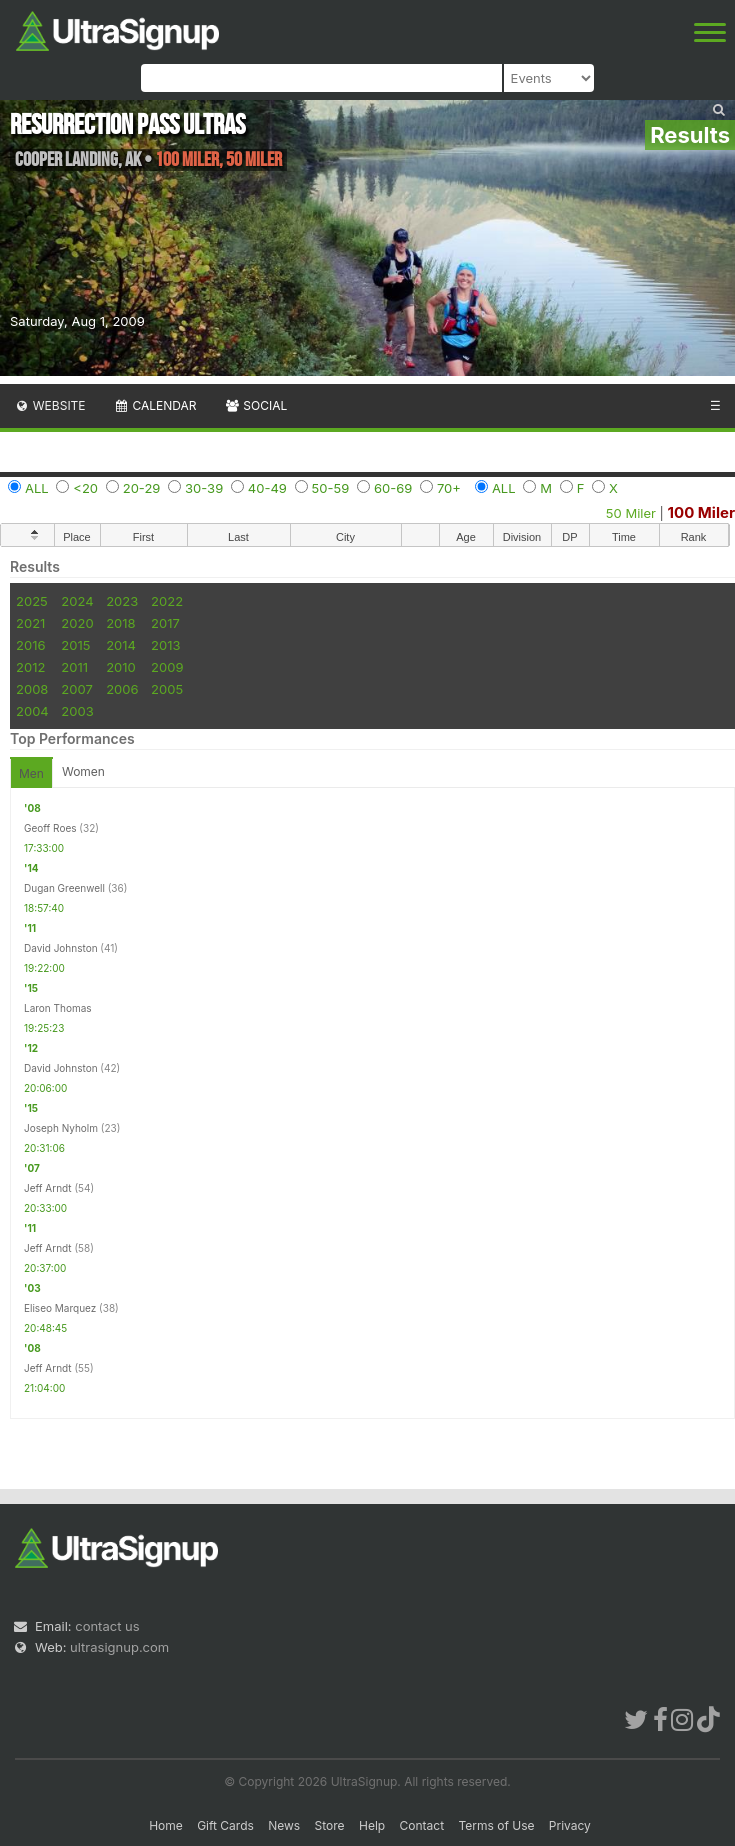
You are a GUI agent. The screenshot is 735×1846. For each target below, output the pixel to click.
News (284, 1825)
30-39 (204, 488)
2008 (32, 689)
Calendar (155, 405)
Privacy (570, 1825)
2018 (120, 623)
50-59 (331, 488)
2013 (165, 645)
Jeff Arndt (48, 1188)
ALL (37, 488)
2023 (122, 601)
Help (372, 1825)
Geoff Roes (50, 828)
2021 (30, 623)
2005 (167, 689)
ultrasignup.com (119, 1647)
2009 (167, 667)
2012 (30, 667)
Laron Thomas (58, 1008)
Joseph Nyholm (61, 1128)
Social (255, 405)
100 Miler (701, 512)
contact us (107, 1626)
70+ (449, 488)
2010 (121, 667)
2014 (121, 645)
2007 (76, 689)
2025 (32, 601)
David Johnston (61, 948)
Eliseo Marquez (60, 1308)
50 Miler (631, 513)
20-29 (142, 488)
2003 (77, 711)
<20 (85, 488)
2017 (165, 623)
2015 (75, 645)
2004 (32, 711)
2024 (77, 601)
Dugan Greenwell (64, 888)
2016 (30, 645)
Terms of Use (496, 1825)
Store (330, 1825)
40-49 (267, 488)
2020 (77, 623)
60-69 (393, 488)
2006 (122, 689)
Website (50, 405)
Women (83, 771)
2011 (74, 667)
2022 (167, 601)
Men (31, 773)
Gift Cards (225, 1825)
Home (166, 1825)
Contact (422, 1825)
